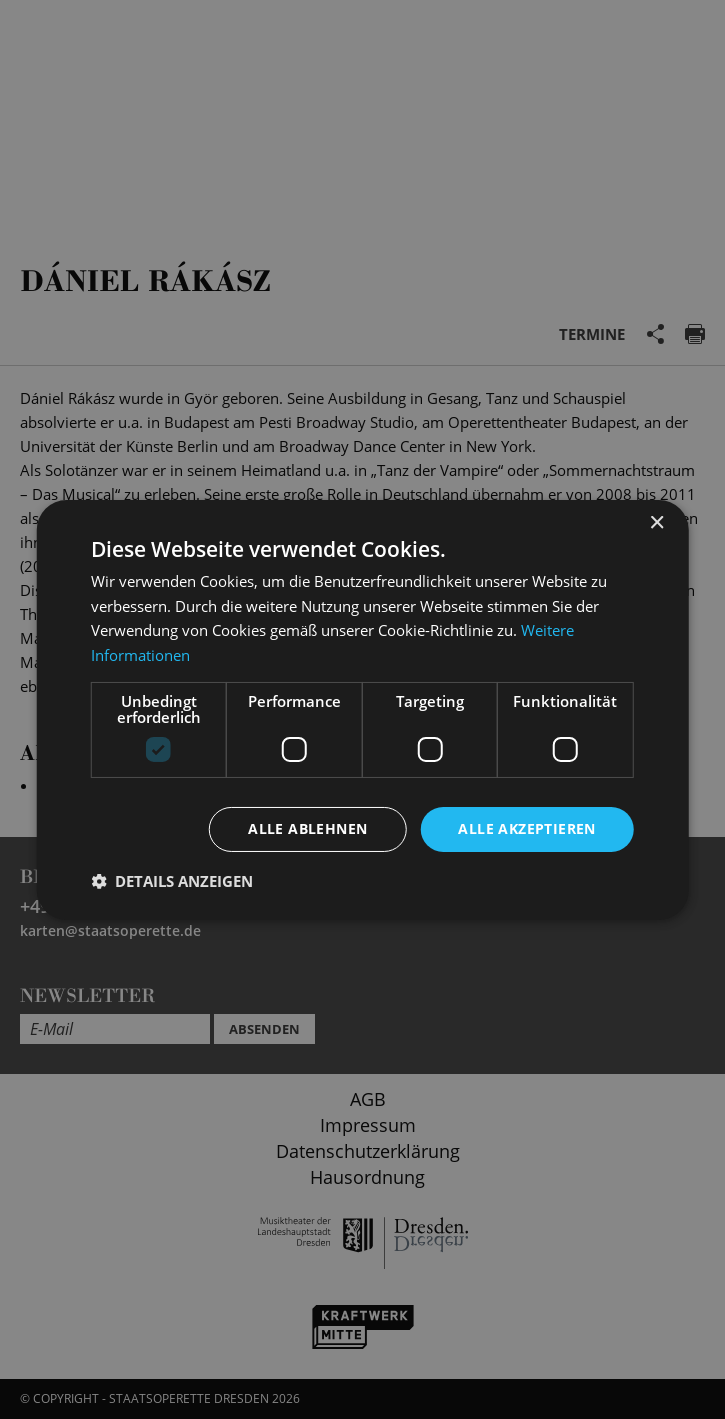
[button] (172, 881)
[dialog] (362, 709)
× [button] (656, 522)
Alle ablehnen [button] (307, 828)
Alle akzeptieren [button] (526, 828)
